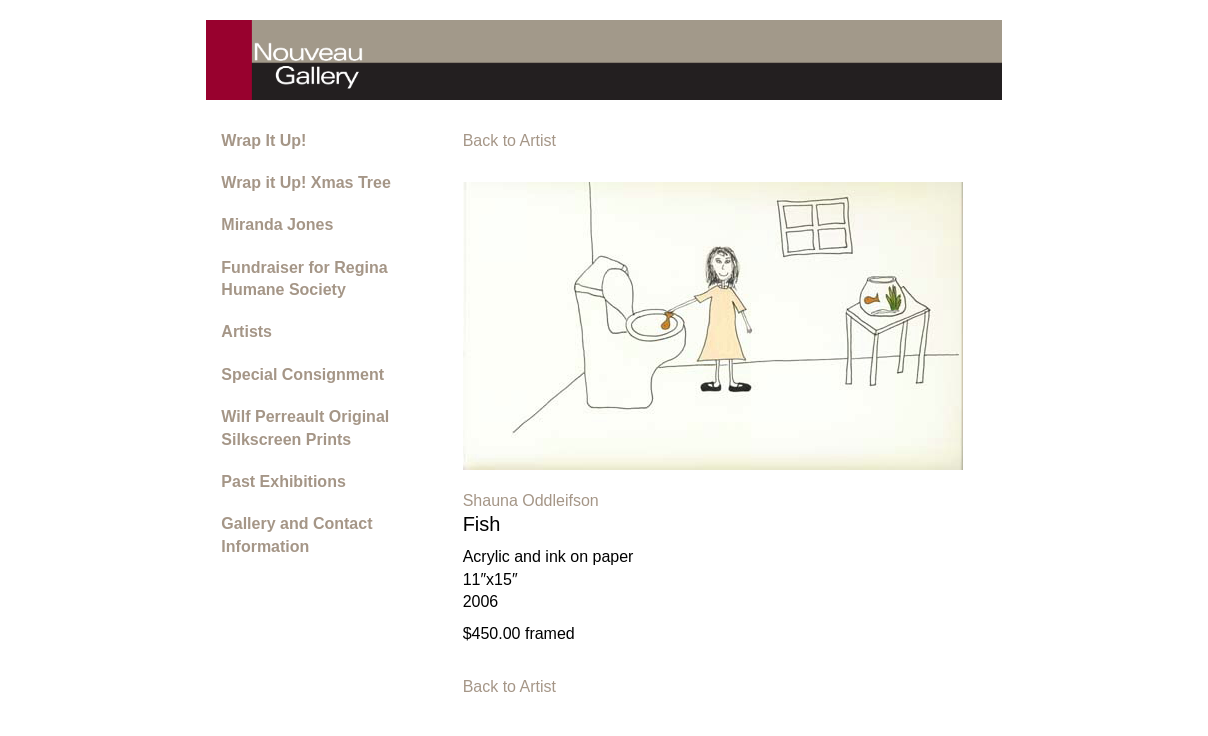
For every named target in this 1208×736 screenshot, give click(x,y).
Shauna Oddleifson (531, 500)
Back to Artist (509, 140)
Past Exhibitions (283, 481)
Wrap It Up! (263, 140)
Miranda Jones (277, 224)
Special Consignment (302, 374)
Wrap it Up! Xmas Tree (306, 182)
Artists (246, 331)
